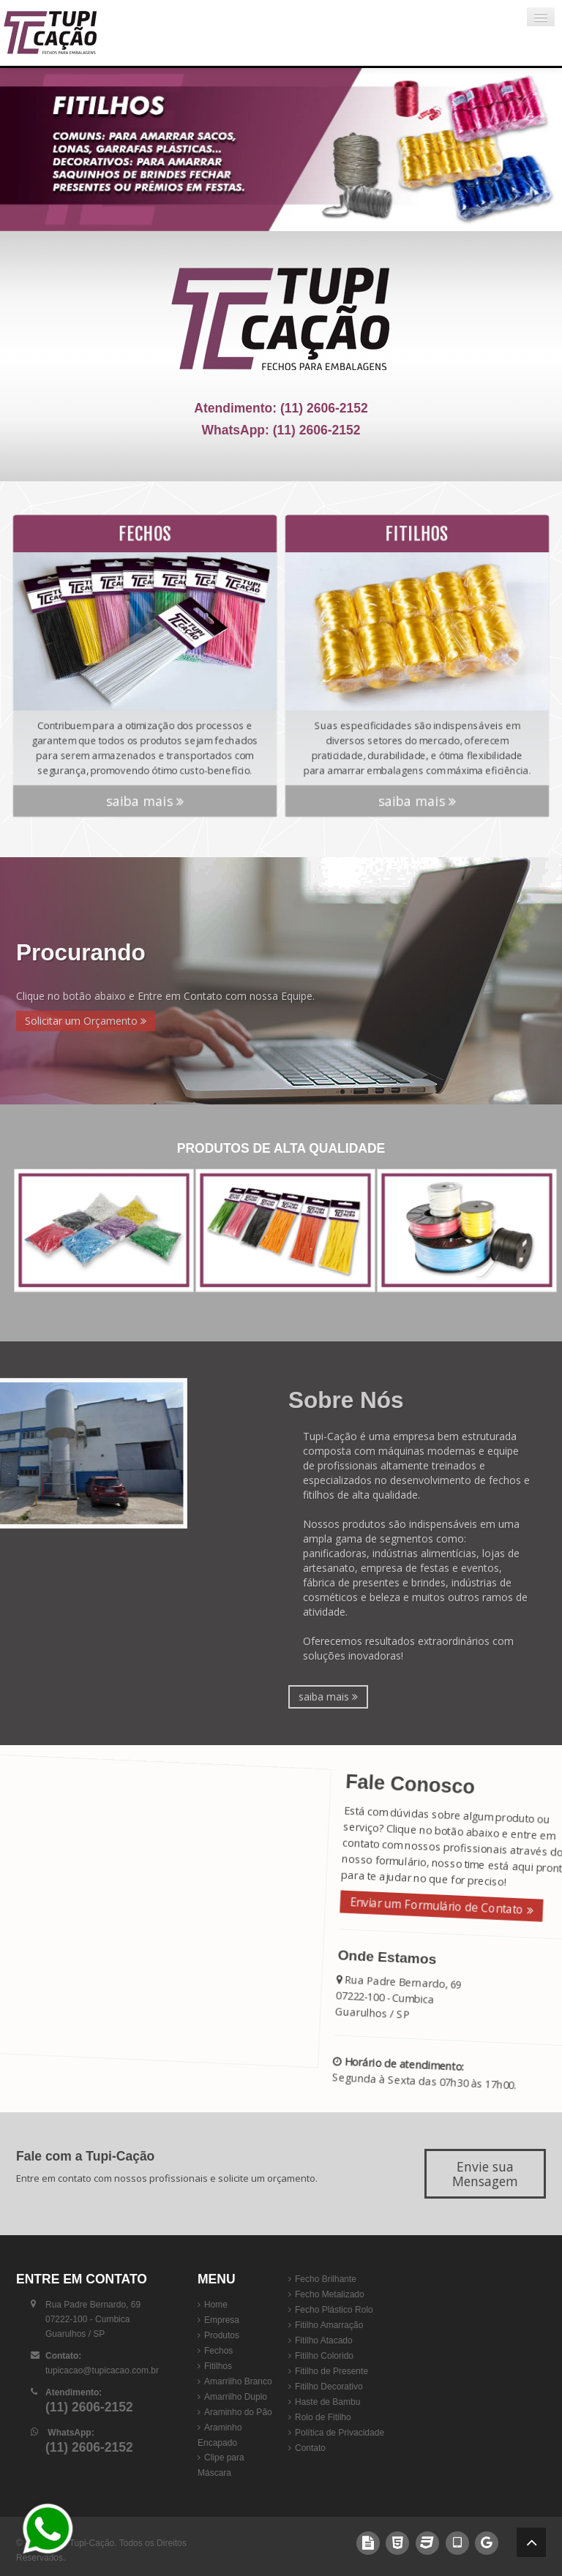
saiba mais (144, 785)
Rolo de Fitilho (323, 2417)
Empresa (221, 2320)
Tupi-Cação (92, 2543)
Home (216, 2305)
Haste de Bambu (327, 2402)
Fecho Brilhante (325, 2279)
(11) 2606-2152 (324, 408)
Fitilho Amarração (329, 2325)
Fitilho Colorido (324, 2356)
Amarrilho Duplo (235, 2397)
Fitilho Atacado (324, 2340)
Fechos (218, 2351)
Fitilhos (218, 2366)
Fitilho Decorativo (329, 2386)
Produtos (221, 2335)
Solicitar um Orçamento (85, 1021)
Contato (310, 2448)
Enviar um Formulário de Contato (439, 1905)
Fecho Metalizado (329, 2294)
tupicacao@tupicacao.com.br (102, 2370)
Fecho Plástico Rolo (334, 2310)
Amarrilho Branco (238, 2381)
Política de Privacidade (339, 2433)
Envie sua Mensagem (485, 2174)
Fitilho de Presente (331, 2371)
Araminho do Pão (238, 2412)
